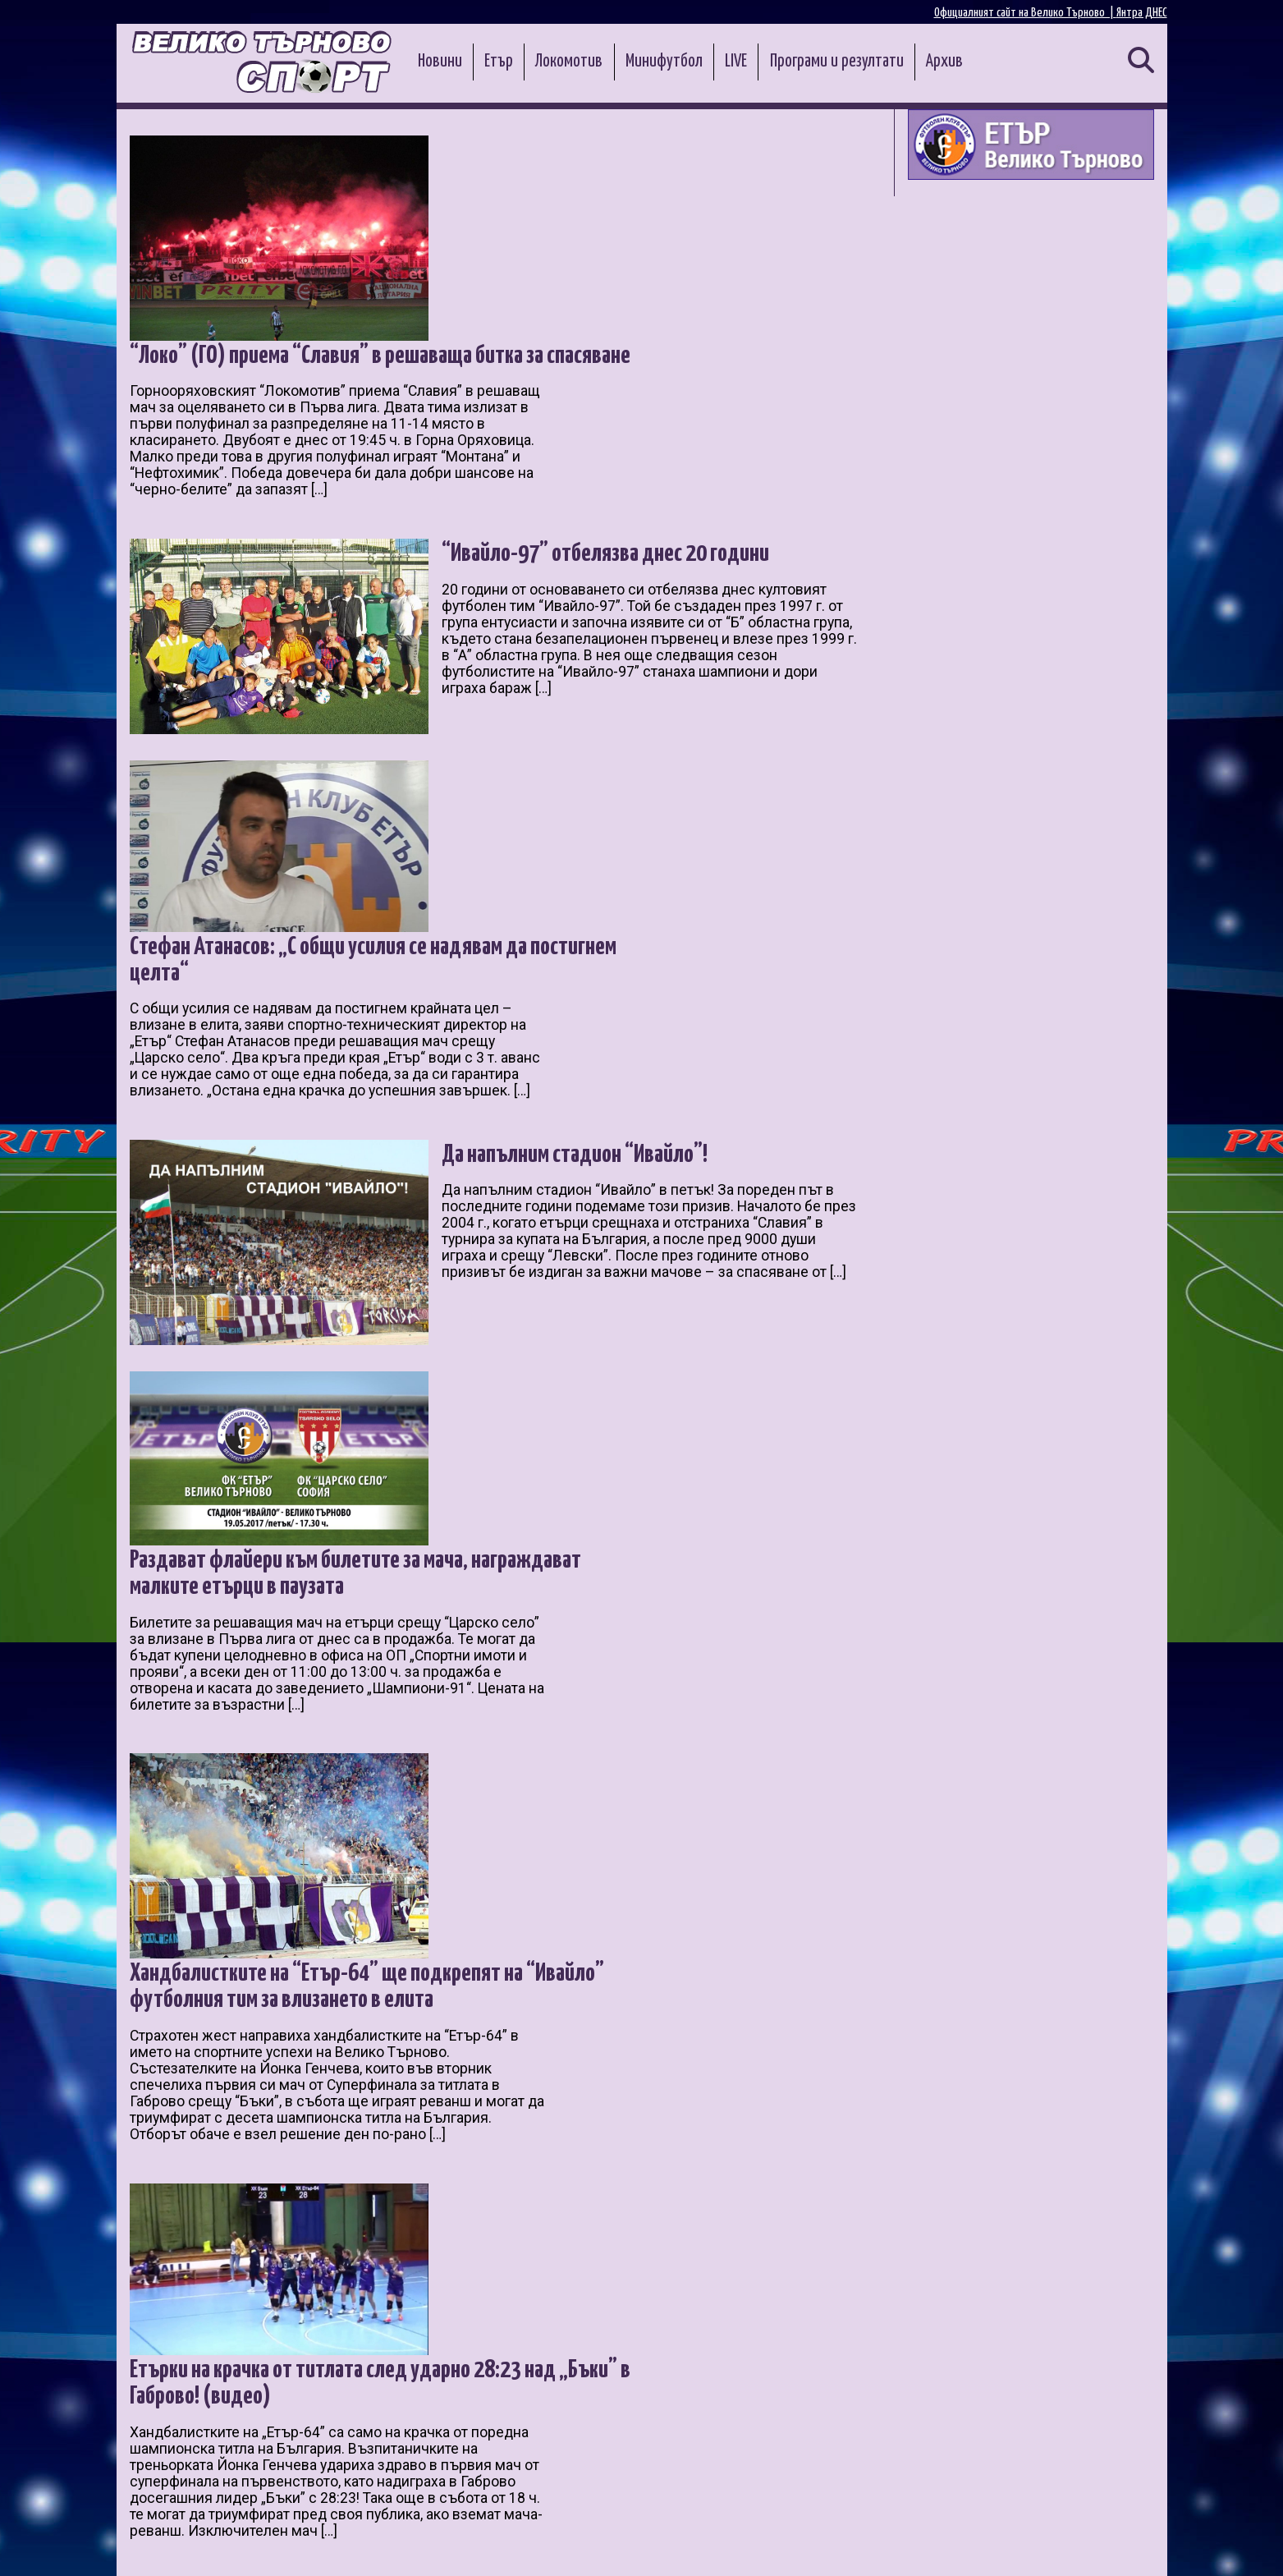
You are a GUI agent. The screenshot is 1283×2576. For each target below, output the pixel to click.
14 (531, 2378)
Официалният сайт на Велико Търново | (1025, 13)
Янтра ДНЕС (1141, 13)
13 (501, 2378)
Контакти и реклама (1109, 2544)
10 (413, 2378)
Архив (944, 61)
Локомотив (569, 61)
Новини (440, 61)
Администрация (343, 2544)
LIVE (736, 61)
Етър (498, 61)
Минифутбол (664, 61)
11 (442, 2378)
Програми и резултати (837, 61)
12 (472, 2378)
